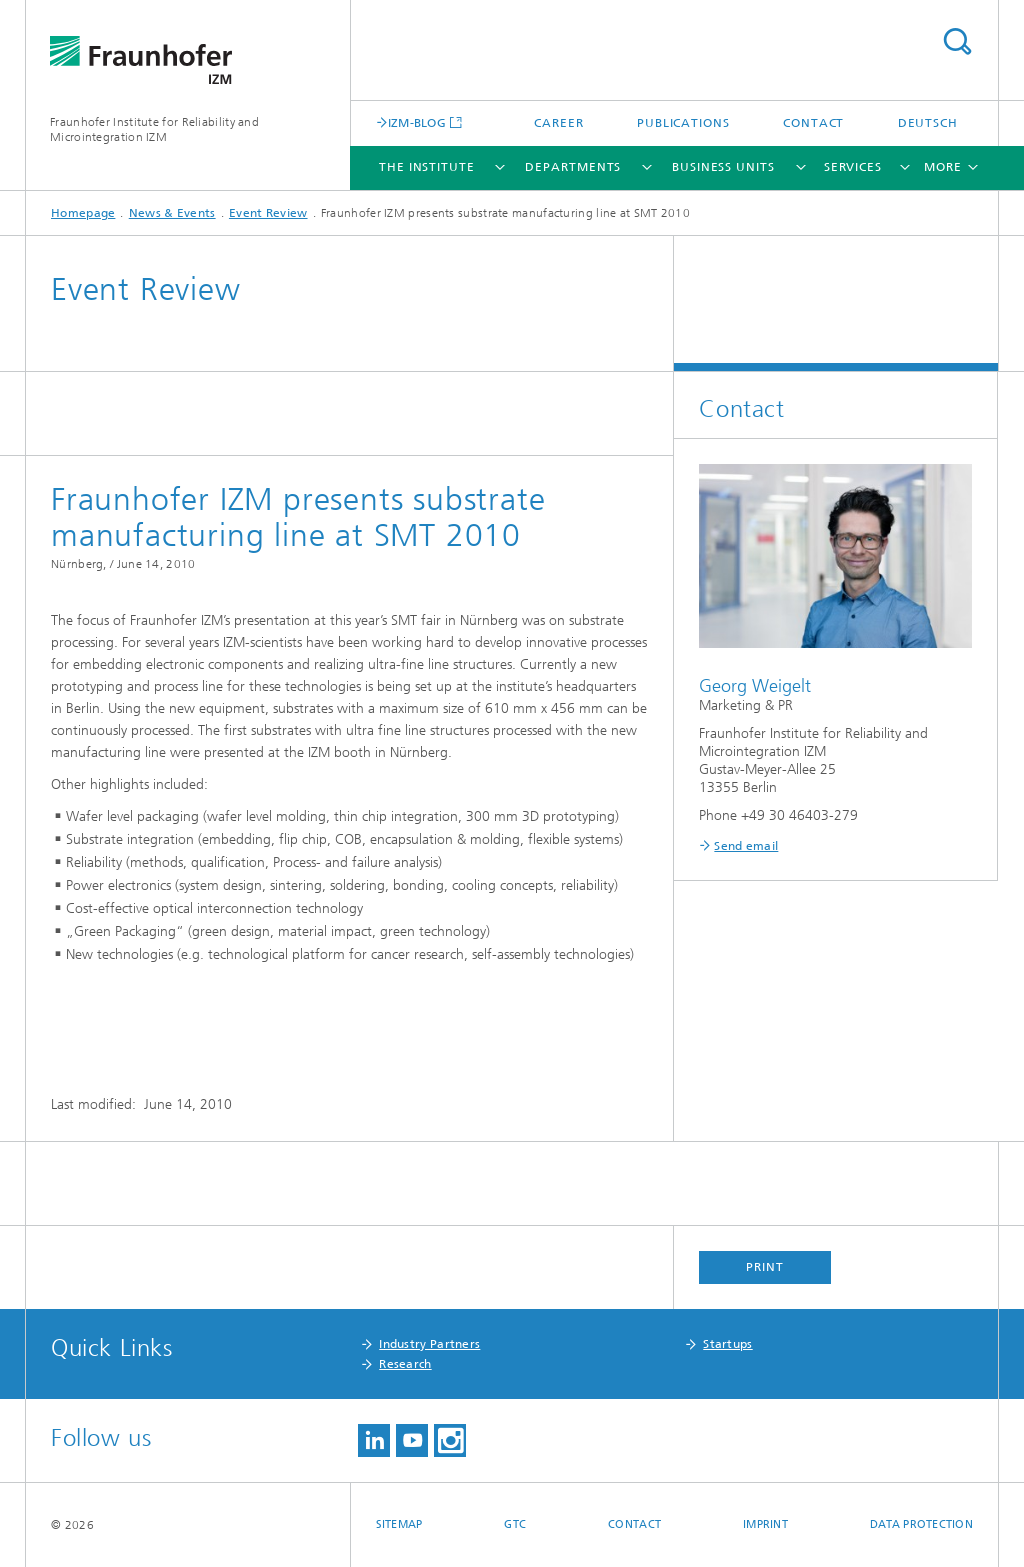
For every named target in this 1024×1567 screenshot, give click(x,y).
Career (558, 123)
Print (765, 1267)
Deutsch (928, 123)
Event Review (268, 213)
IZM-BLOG (417, 122)
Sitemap (399, 1524)
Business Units (723, 167)
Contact (813, 123)
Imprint (765, 1524)
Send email (746, 846)
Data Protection (921, 1524)
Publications (683, 123)
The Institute (427, 167)
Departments (573, 167)
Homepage (83, 213)
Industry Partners (429, 1344)
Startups (727, 1344)
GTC (515, 1524)
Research (405, 1364)
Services (853, 167)
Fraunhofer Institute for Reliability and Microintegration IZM (154, 129)
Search (957, 41)
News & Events (172, 213)
